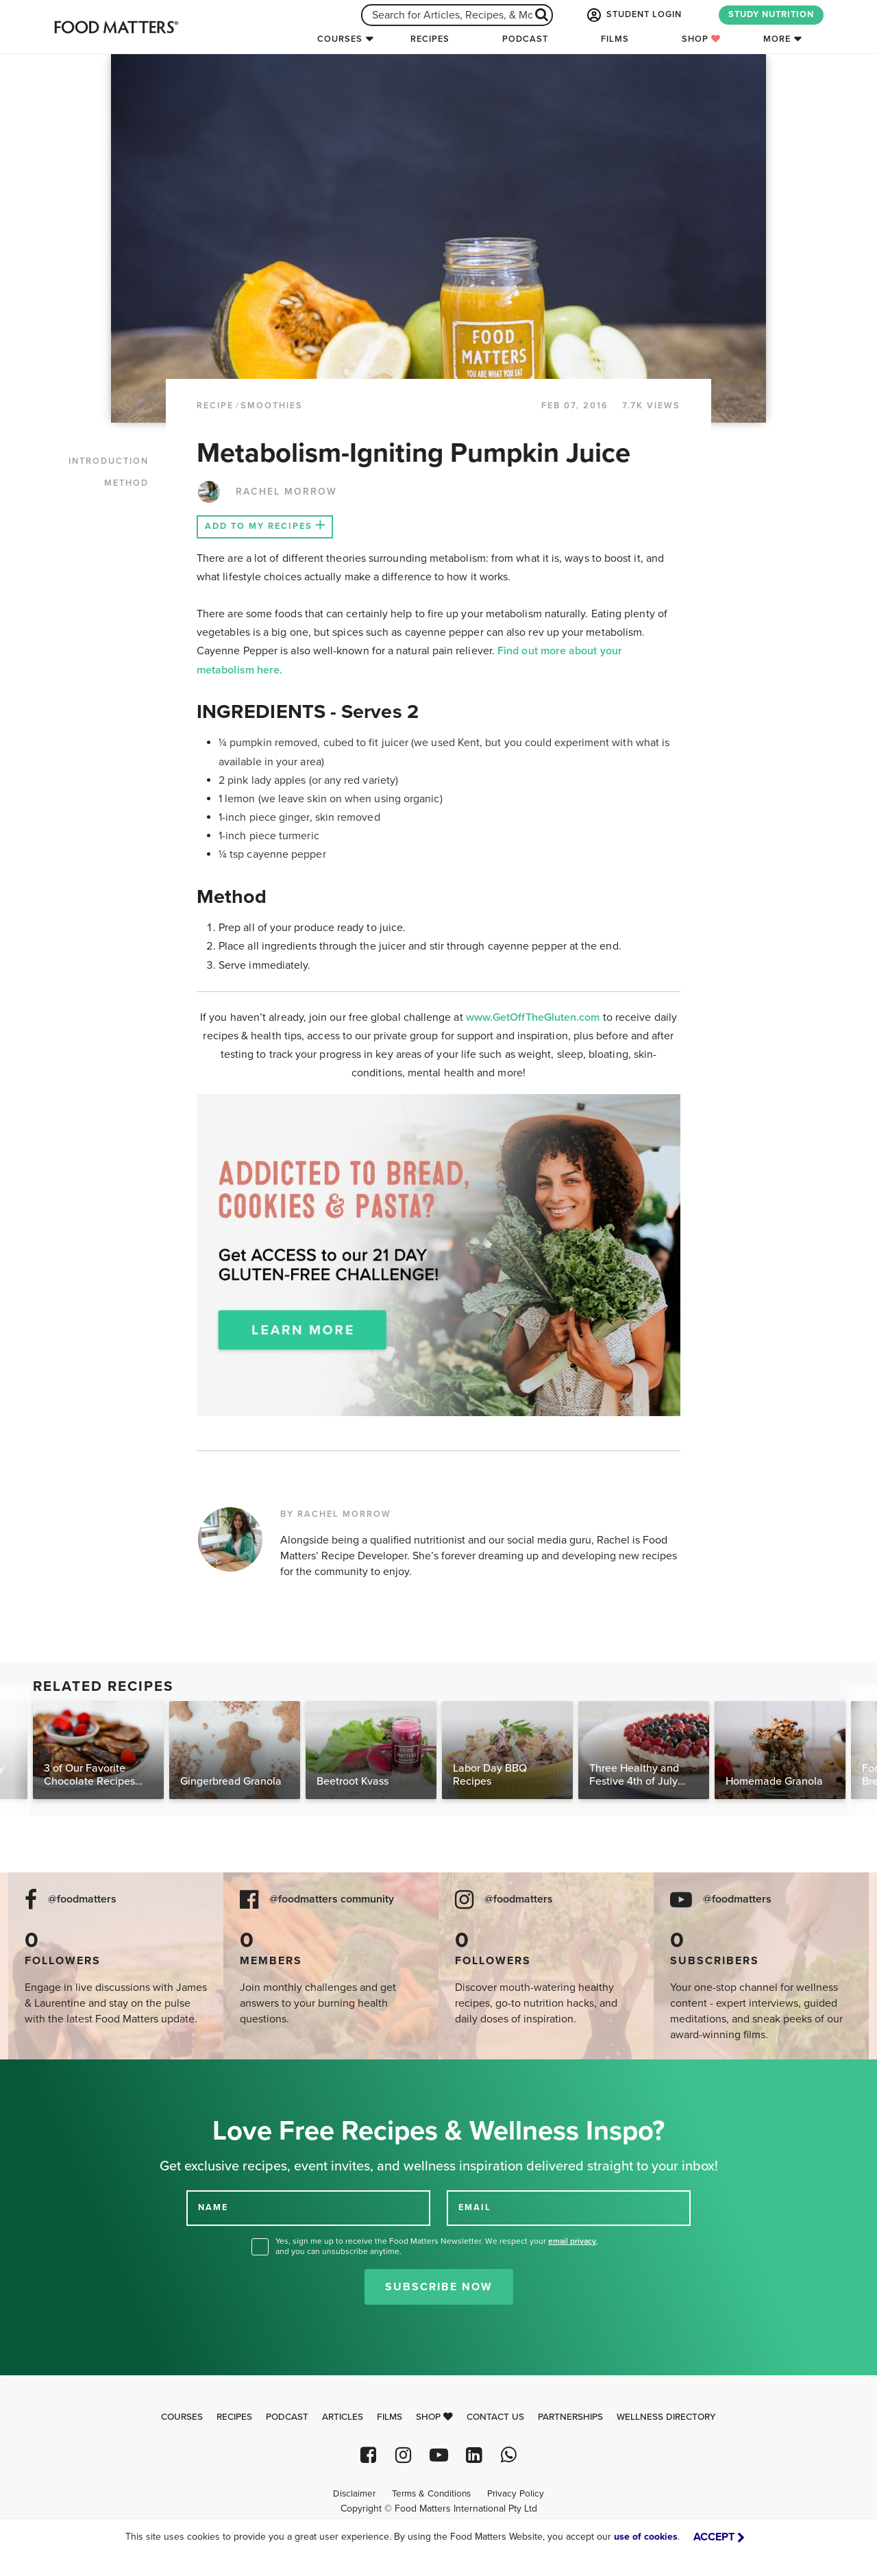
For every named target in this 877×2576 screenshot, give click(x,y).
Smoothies (271, 405)
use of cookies (646, 2536)
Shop (701, 39)
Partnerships (570, 2417)
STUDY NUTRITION (771, 14)
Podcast (525, 39)
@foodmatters (82, 1899)
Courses (339, 39)
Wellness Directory (666, 2417)
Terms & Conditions (431, 2493)
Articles (342, 2417)
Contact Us (495, 2417)
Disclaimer (354, 2493)
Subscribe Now (439, 2287)
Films (615, 39)
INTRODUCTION (109, 461)
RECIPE (215, 405)
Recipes (429, 39)
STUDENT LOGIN (633, 15)
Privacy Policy (515, 2493)
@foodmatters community (331, 1899)
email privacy (572, 2241)
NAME (213, 2206)
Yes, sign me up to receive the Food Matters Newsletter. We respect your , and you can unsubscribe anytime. (436, 2246)
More (777, 39)
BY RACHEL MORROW (335, 1514)
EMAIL (474, 2206)
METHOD (126, 483)
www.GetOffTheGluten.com (534, 1017)
